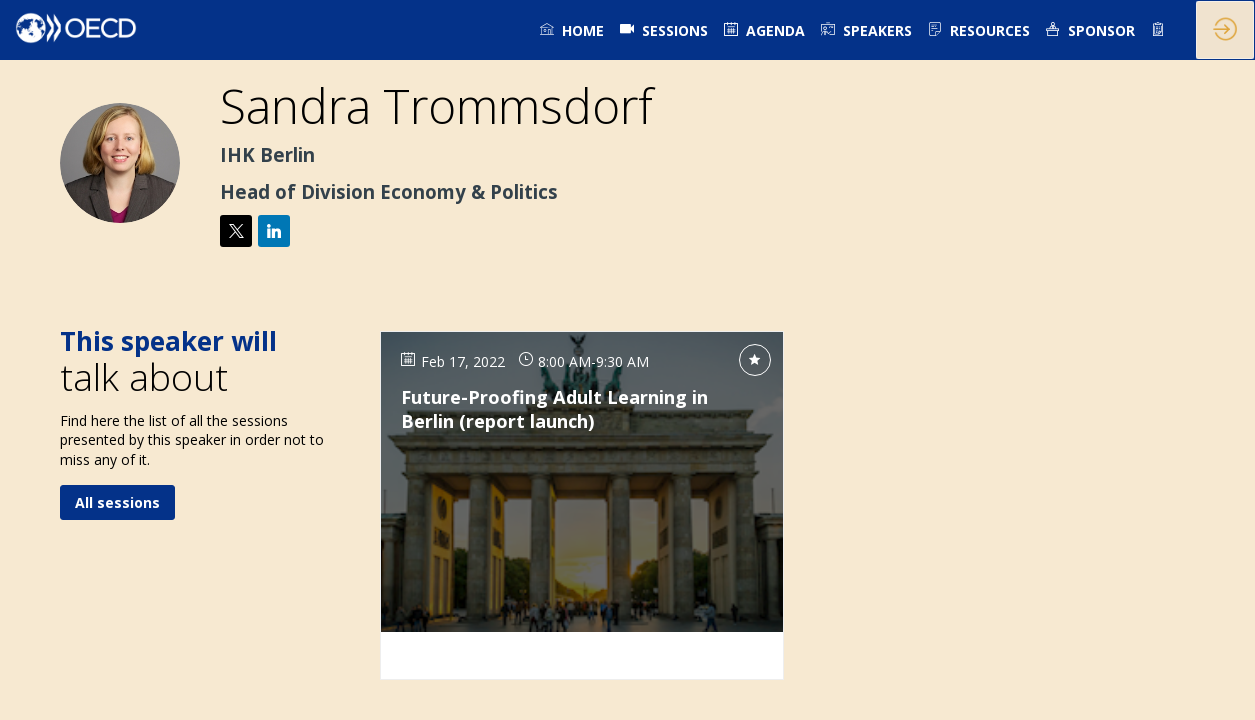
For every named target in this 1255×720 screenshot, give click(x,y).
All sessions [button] (117, 501)
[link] (572, 30)
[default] (664, 30)
